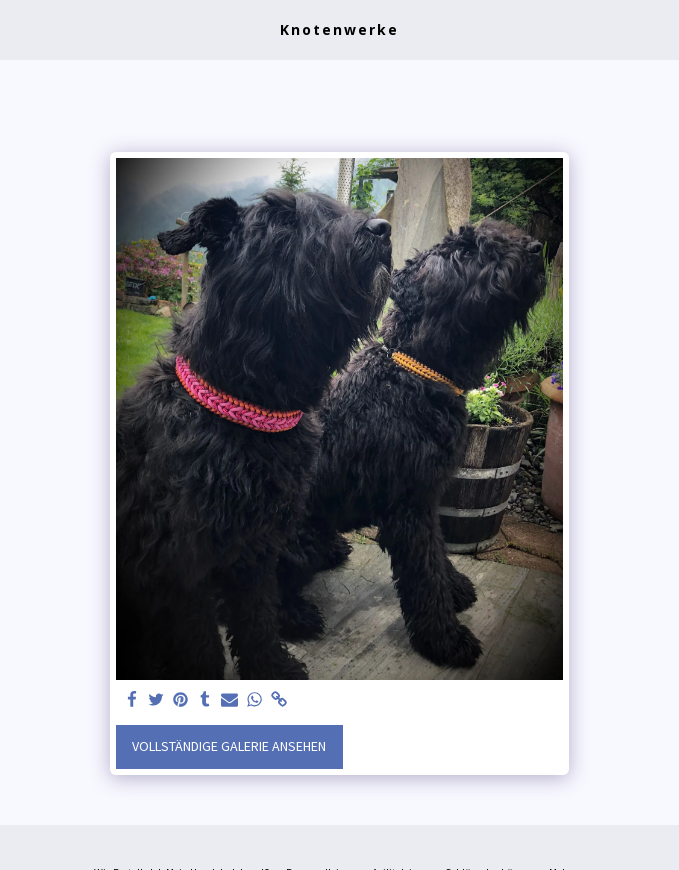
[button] (22, 28)
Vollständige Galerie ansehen (229, 746)
